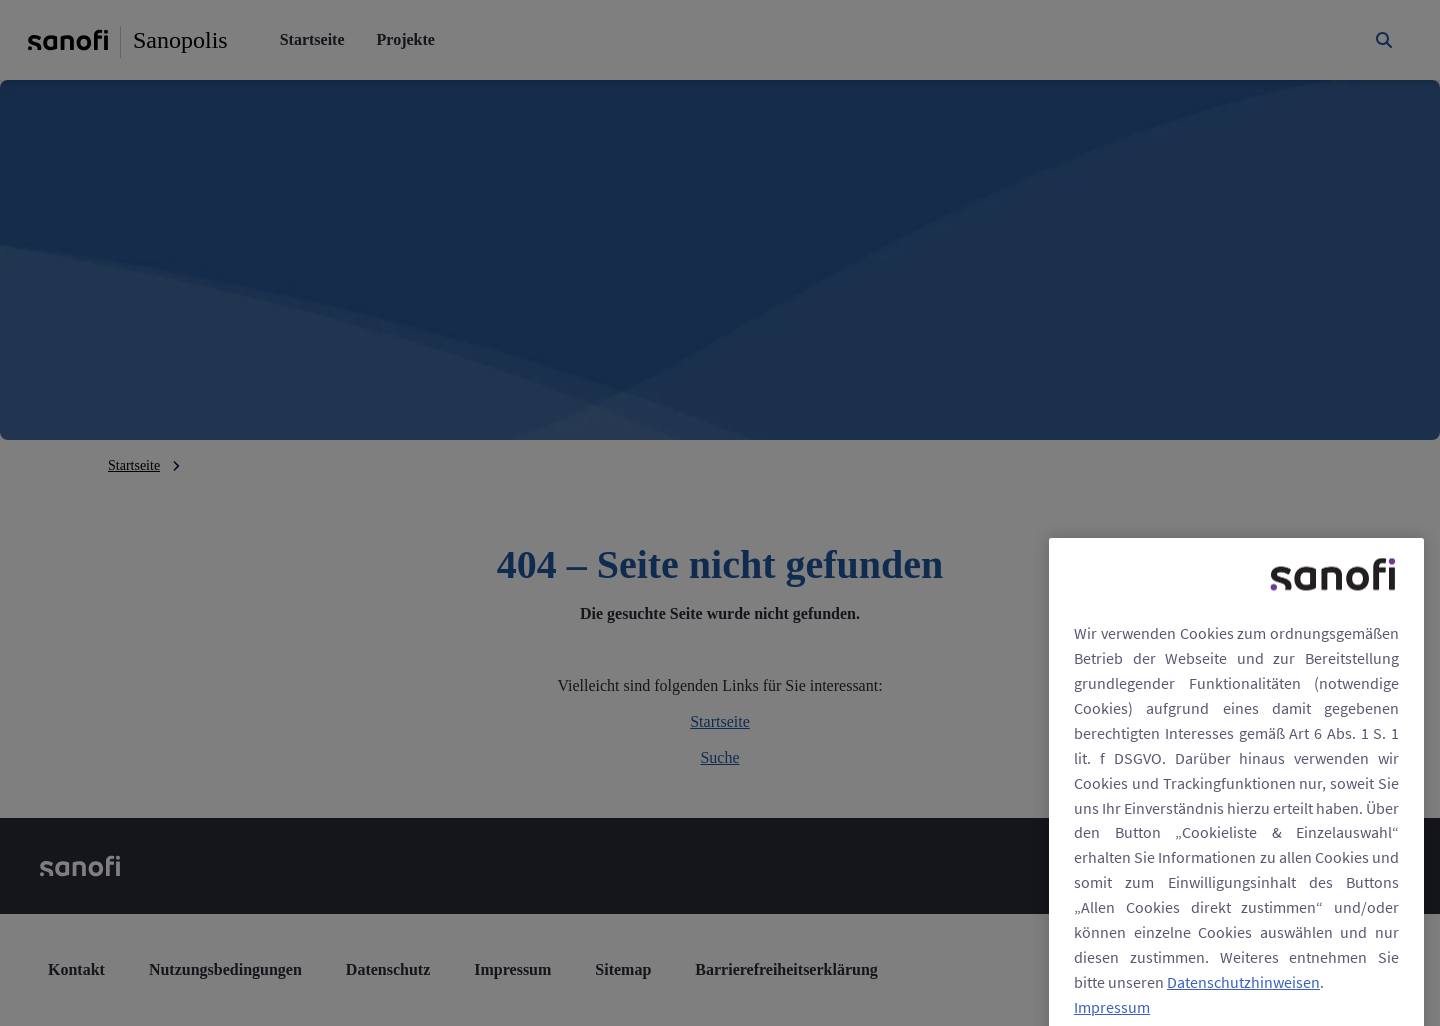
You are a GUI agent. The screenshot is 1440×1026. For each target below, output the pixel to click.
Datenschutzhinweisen (1243, 1003)
